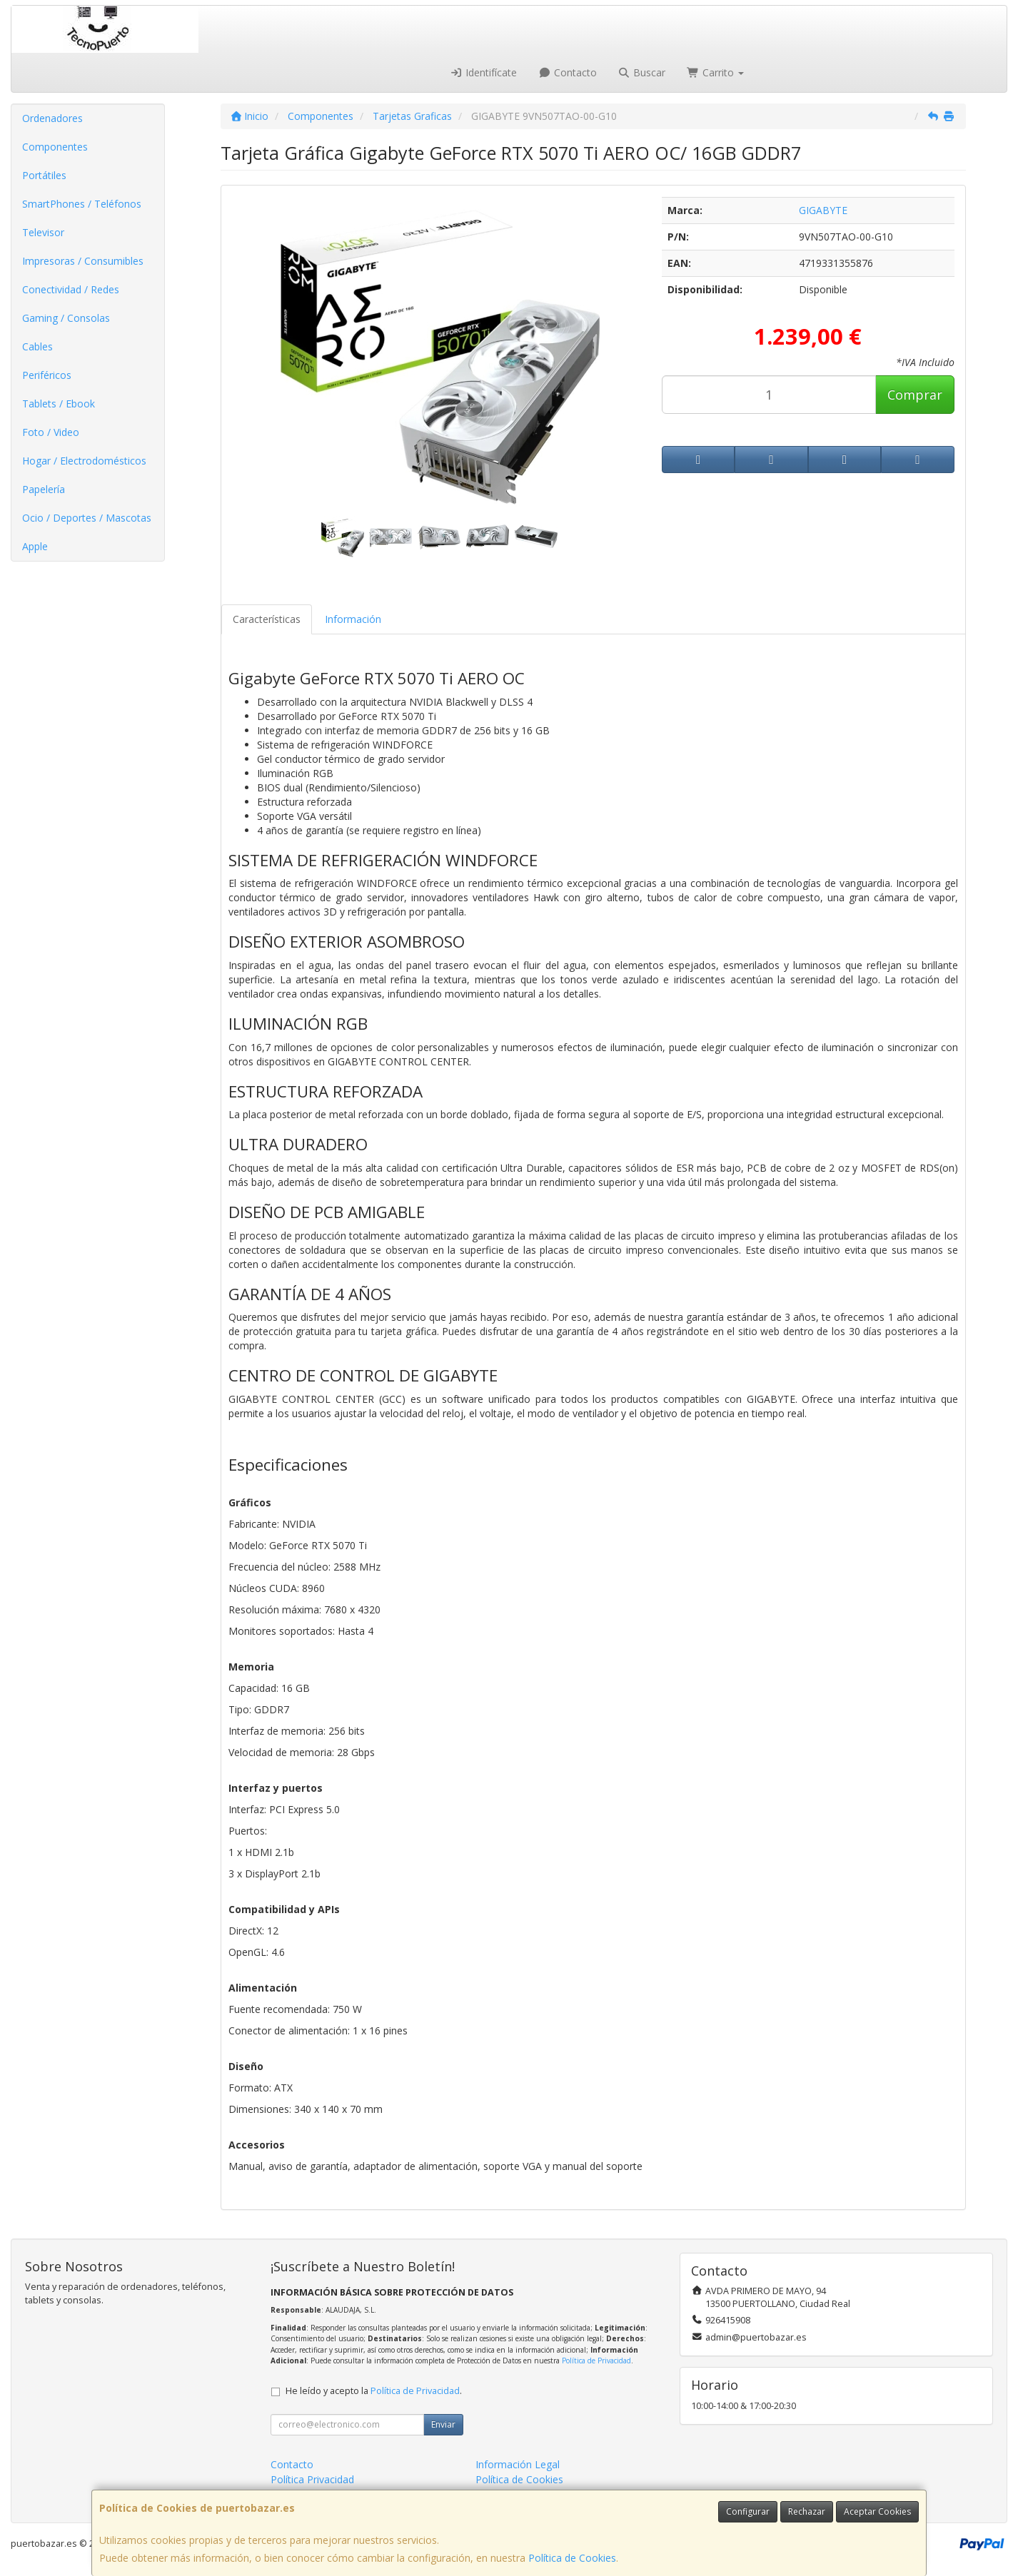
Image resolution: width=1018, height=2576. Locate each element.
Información (353, 619)
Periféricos (46, 375)
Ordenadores (52, 118)
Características (267, 619)
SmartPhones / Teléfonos (81, 204)
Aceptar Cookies (877, 2511)
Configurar (748, 2511)
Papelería (43, 489)
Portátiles (44, 175)
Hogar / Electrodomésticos (84, 460)
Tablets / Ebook (58, 403)
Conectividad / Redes (70, 289)
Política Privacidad (312, 2479)
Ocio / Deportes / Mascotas (86, 517)
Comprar (914, 394)
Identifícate (484, 72)
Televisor (43, 232)
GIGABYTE (823, 210)
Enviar (443, 2424)
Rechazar (806, 2511)
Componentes (55, 146)
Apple (35, 546)
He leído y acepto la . (374, 2391)
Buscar (642, 72)
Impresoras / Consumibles (82, 261)
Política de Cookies (572, 2558)
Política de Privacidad (596, 2360)
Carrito (715, 72)
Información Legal (517, 2464)
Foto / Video (50, 432)
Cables (37, 346)
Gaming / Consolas (66, 318)
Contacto (567, 72)
